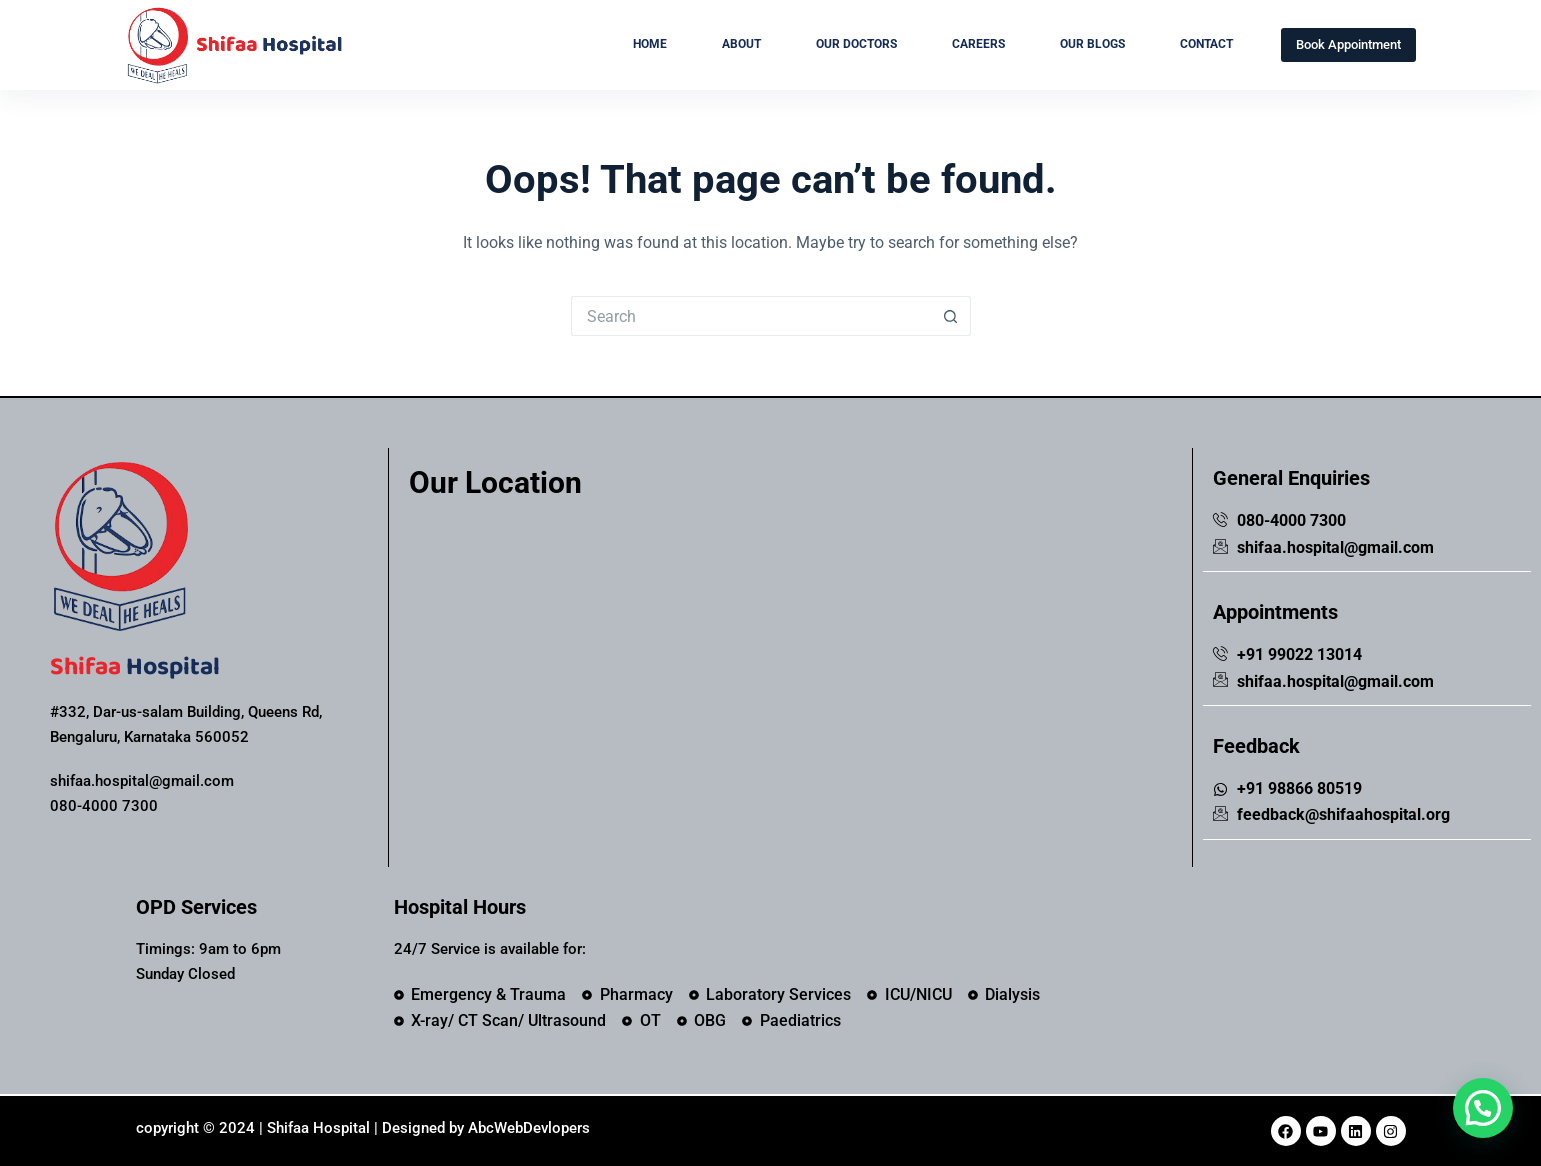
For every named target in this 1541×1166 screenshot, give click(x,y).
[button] (1483, 1108)
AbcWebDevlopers (529, 1128)
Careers (978, 44)
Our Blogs (1092, 44)
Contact (1206, 44)
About (741, 44)
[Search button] (951, 316)
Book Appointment (1348, 44)
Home (650, 44)
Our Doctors (856, 44)
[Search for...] (751, 316)
